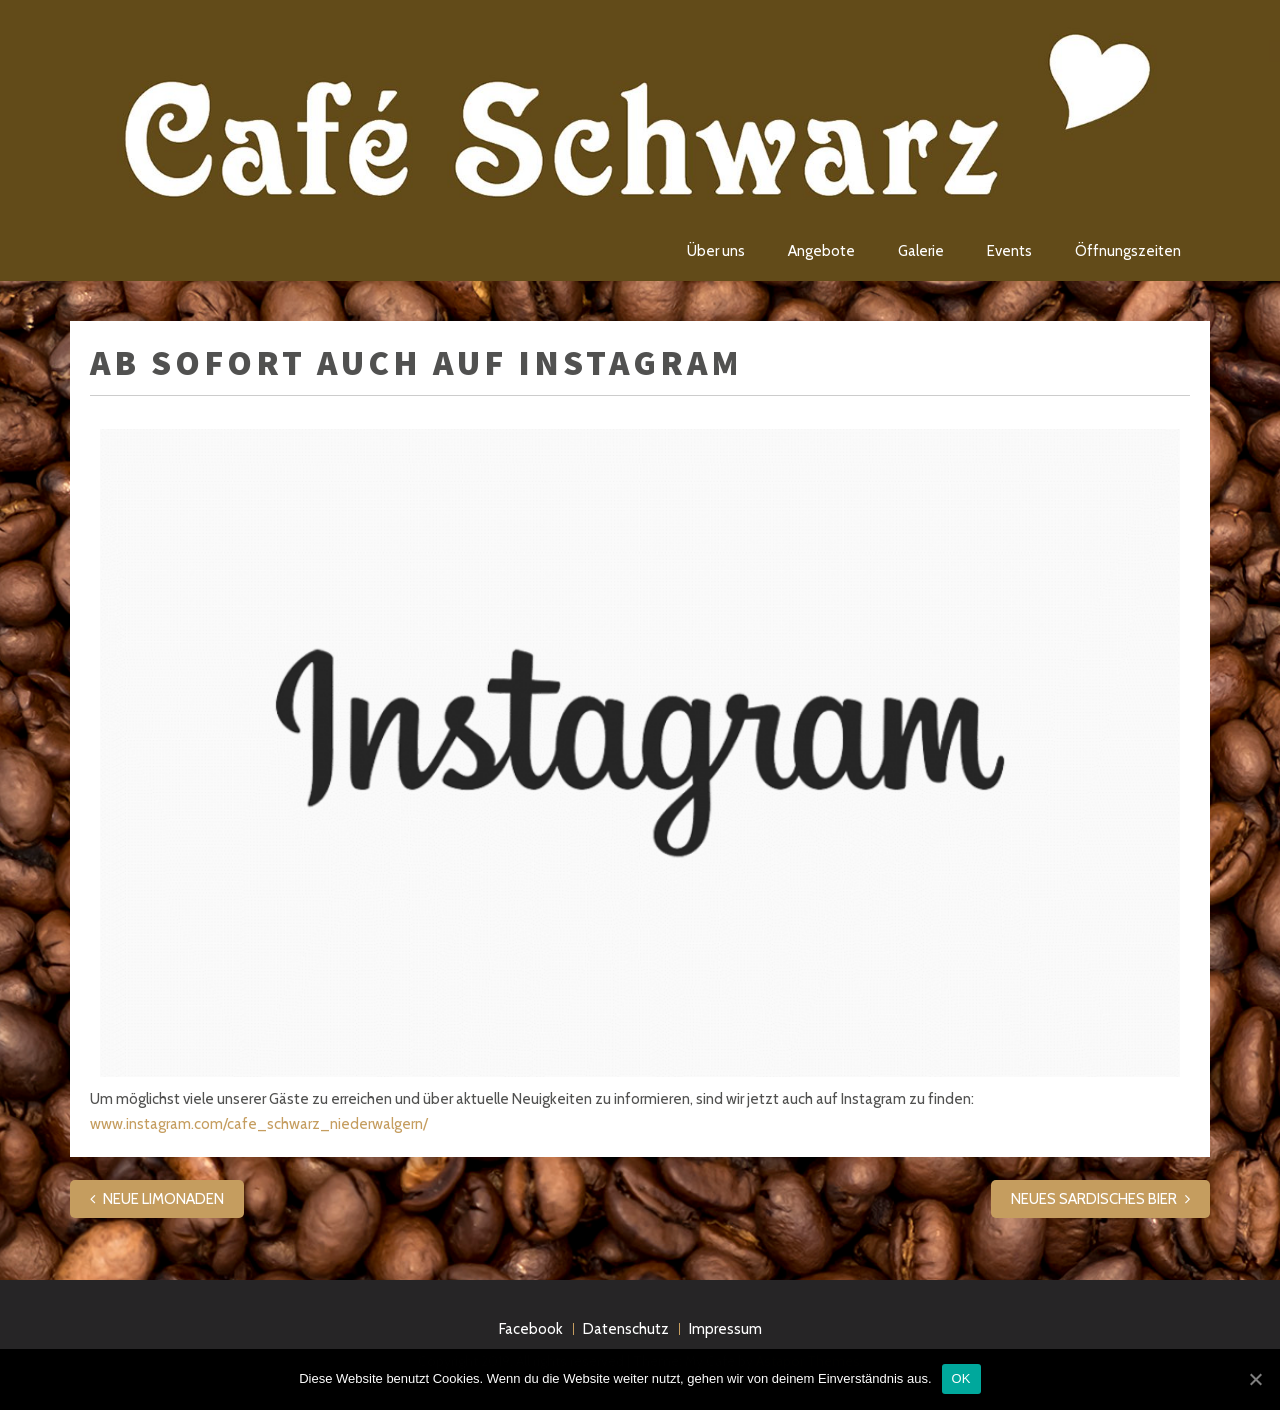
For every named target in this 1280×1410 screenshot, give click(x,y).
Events (1009, 251)
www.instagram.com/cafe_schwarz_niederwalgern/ (259, 1124)
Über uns (716, 251)
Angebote (821, 251)
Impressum (725, 1329)
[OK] (1255, 1379)
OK (961, 1378)
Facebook (531, 1329)
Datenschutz (626, 1329)
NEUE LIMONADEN (163, 1199)
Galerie (921, 251)
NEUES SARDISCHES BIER (1094, 1199)
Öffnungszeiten (1128, 251)
